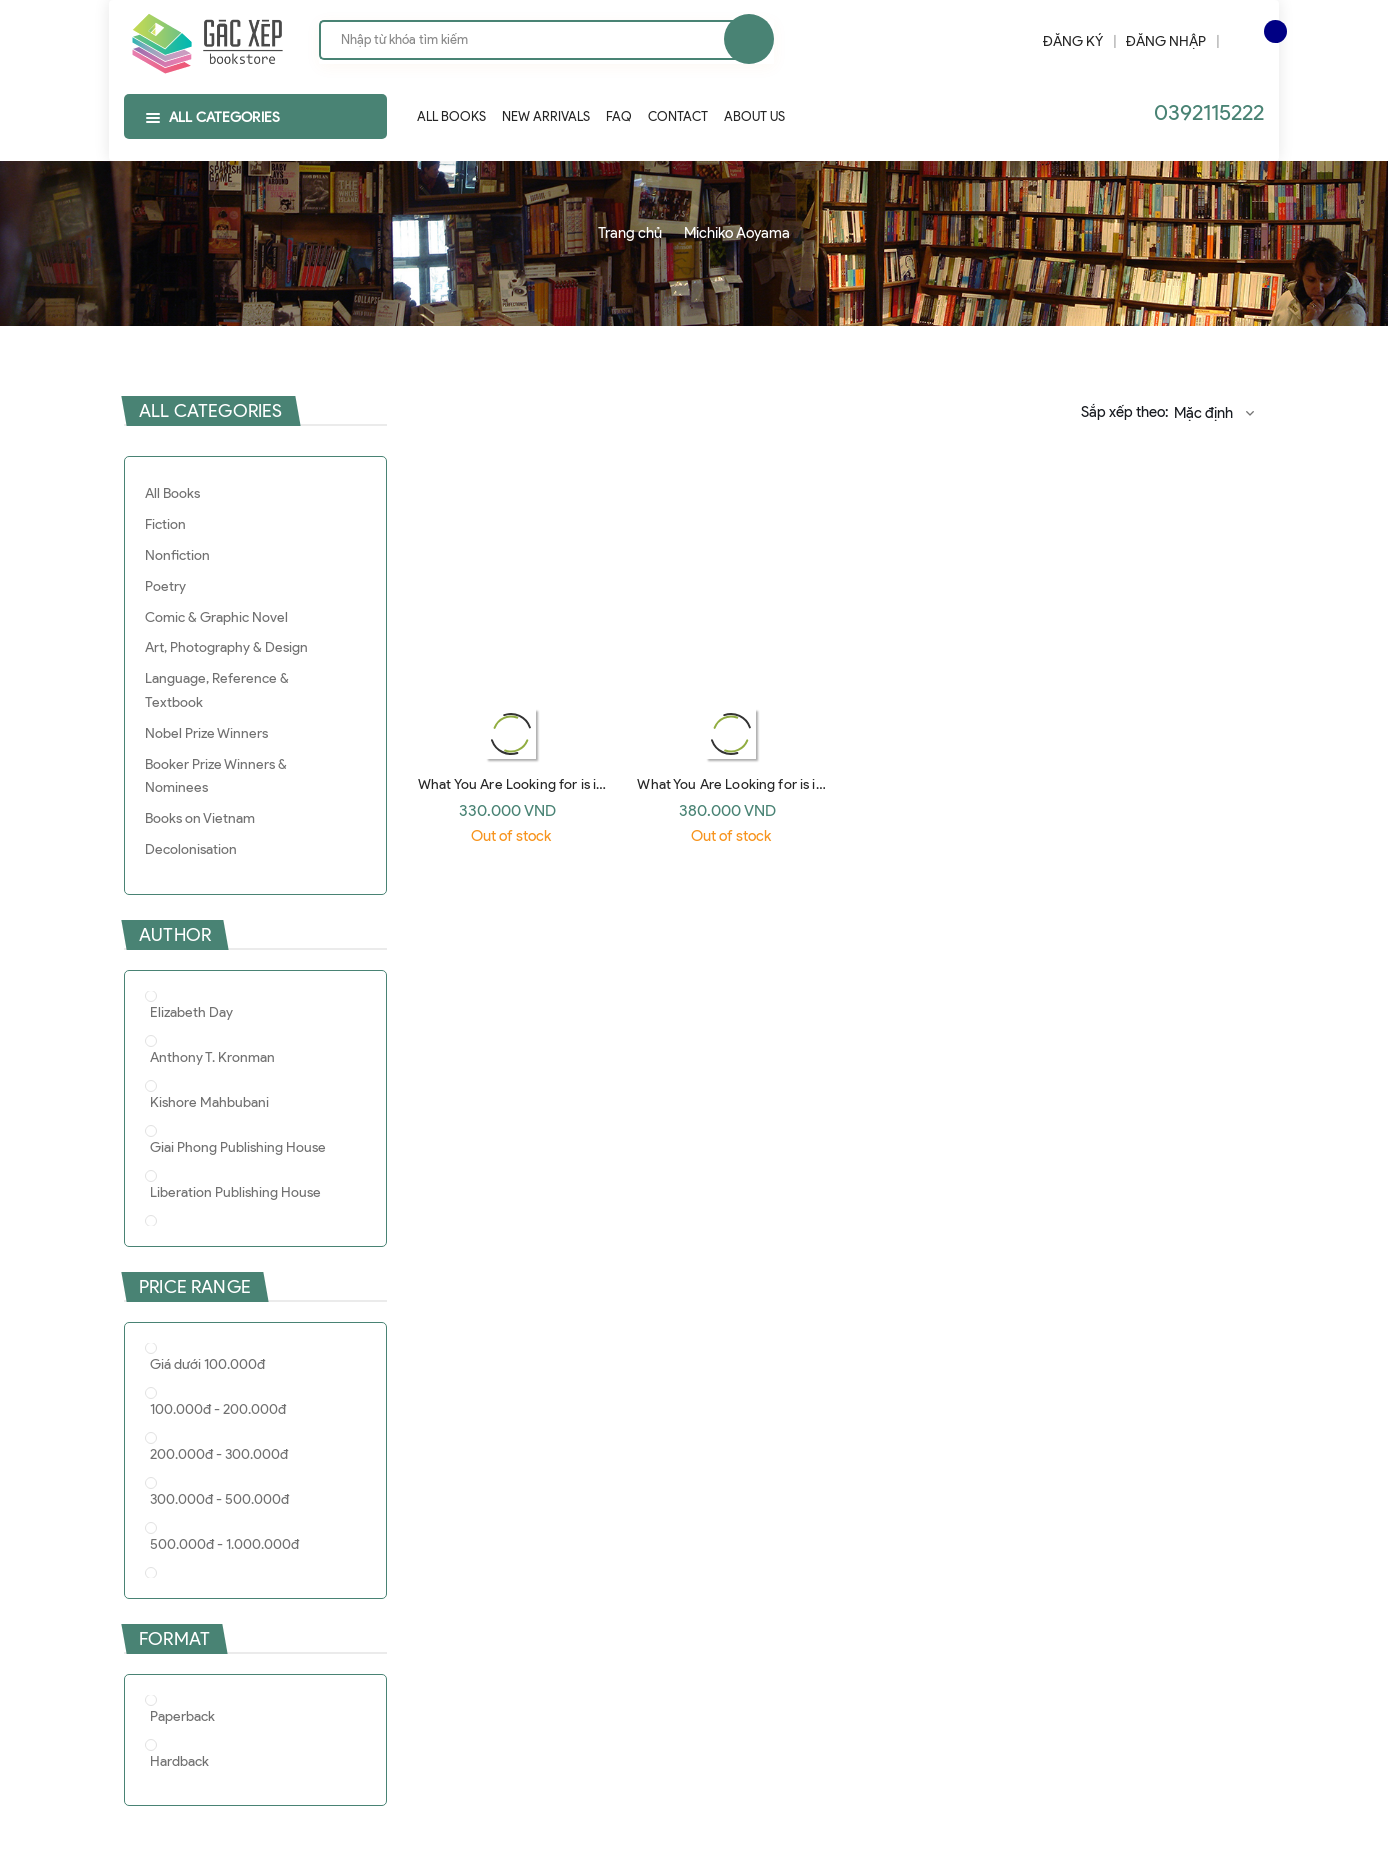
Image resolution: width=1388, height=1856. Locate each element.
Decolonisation (191, 849)
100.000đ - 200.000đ (218, 1409)
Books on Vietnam (200, 818)
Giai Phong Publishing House (238, 1147)
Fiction (165, 524)
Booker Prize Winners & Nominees (216, 776)
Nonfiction (177, 555)
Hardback (179, 1761)
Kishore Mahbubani (209, 1102)
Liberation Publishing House (235, 1192)
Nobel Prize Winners (206, 733)
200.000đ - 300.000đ (219, 1454)
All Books (172, 493)
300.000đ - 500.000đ (219, 1499)
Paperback (182, 1716)
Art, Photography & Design (226, 647)
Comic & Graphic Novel (216, 617)
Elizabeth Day (191, 1012)
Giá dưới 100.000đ (207, 1364)
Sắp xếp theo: (1124, 412)
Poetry (165, 586)
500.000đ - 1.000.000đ (224, 1544)
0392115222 (1209, 112)
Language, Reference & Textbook (217, 690)
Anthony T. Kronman (212, 1057)
